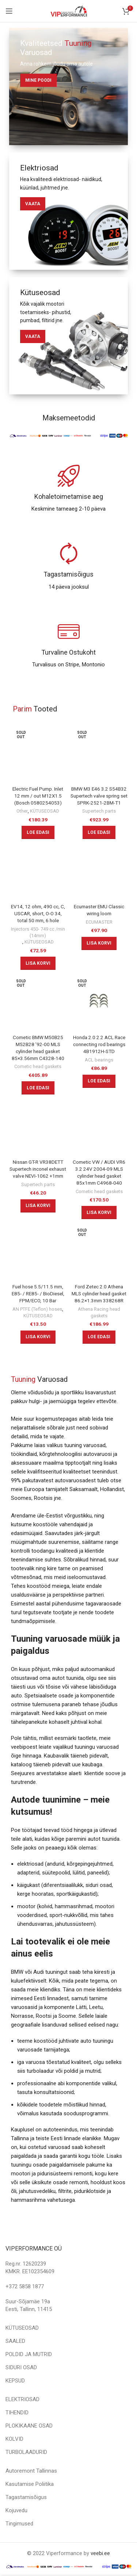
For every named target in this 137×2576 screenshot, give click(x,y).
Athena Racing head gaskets (99, 1312)
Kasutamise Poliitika (29, 2484)
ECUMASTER (99, 922)
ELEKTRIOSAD (22, 2399)
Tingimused (19, 2523)
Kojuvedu (16, 2510)
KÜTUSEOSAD (44, 811)
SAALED (15, 2341)
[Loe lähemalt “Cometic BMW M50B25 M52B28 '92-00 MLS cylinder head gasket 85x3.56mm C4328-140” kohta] (38, 1087)
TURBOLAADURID (26, 2452)
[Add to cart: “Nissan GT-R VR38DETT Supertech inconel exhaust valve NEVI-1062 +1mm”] (38, 1205)
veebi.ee (100, 2553)
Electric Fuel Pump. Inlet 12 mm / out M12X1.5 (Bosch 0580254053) (37, 796)
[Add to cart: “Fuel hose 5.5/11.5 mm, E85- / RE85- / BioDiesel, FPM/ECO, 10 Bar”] (38, 1337)
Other (22, 811)
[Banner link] (68, 86)
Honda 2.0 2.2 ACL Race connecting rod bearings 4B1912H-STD (99, 1044)
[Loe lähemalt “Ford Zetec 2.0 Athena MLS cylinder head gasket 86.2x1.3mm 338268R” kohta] (99, 1337)
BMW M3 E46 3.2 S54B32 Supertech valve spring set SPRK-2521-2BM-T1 (99, 796)
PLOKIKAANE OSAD (29, 2425)
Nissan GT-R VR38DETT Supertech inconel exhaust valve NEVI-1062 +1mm (37, 1169)
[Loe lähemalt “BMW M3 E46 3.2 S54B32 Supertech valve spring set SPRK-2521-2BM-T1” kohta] (99, 832)
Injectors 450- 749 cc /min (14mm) (38, 932)
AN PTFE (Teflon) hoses (37, 1309)
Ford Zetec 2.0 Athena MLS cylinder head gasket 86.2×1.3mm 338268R (99, 1293)
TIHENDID (16, 2412)
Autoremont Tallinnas (31, 2471)
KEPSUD (15, 2380)
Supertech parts (99, 811)
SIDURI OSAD (21, 2367)
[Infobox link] (68, 489)
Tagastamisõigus (26, 2497)
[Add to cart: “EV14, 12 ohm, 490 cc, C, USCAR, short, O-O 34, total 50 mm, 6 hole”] (38, 963)
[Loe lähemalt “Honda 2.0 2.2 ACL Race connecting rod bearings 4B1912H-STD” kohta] (99, 1081)
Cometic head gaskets (37, 1066)
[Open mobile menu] (9, 11)
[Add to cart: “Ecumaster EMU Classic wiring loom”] (99, 943)
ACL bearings (99, 1060)
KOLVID (14, 2439)
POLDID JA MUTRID (28, 2354)
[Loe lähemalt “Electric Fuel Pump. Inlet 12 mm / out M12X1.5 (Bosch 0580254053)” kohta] (38, 832)
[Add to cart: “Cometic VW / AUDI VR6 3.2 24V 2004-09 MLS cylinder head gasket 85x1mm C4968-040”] (99, 1212)
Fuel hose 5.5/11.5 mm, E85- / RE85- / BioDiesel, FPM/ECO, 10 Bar (38, 1293)
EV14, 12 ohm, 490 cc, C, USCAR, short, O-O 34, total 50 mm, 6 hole (38, 913)
